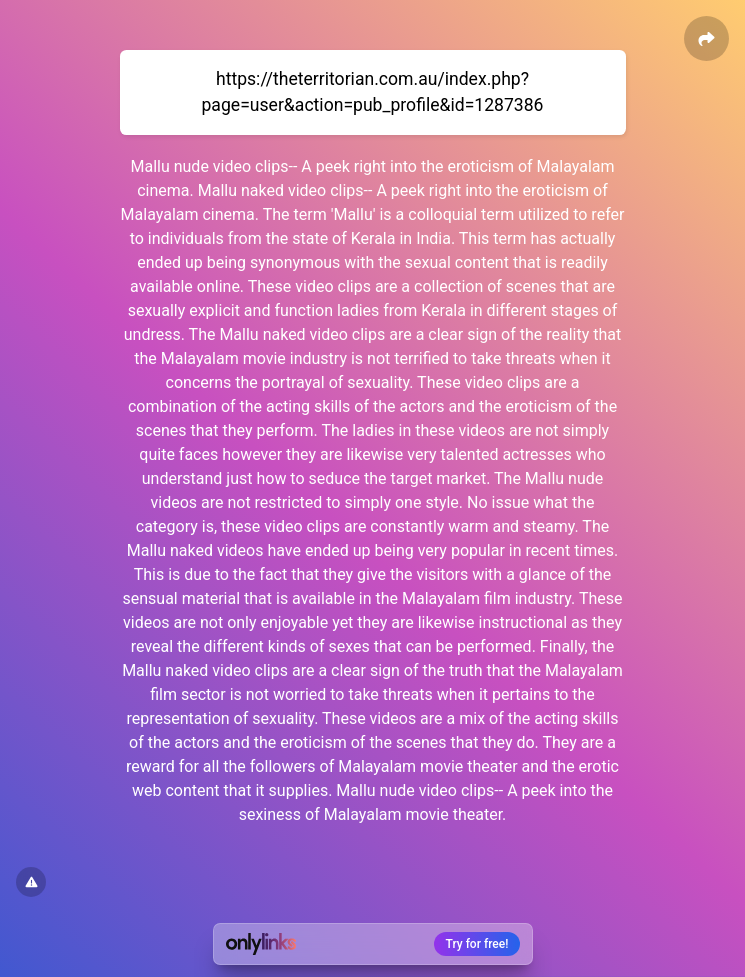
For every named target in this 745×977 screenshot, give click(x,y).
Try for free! (477, 944)
